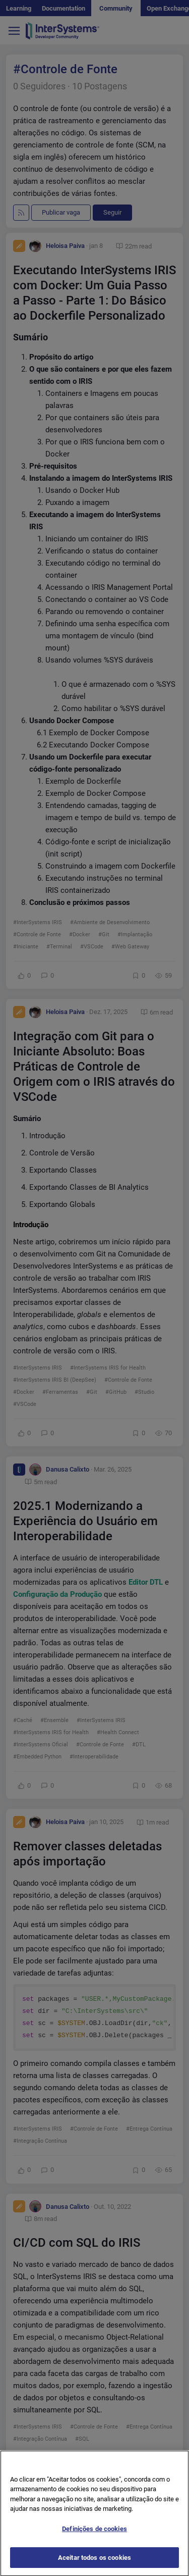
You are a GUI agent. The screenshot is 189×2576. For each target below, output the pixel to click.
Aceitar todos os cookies (94, 2565)
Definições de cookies (94, 2536)
